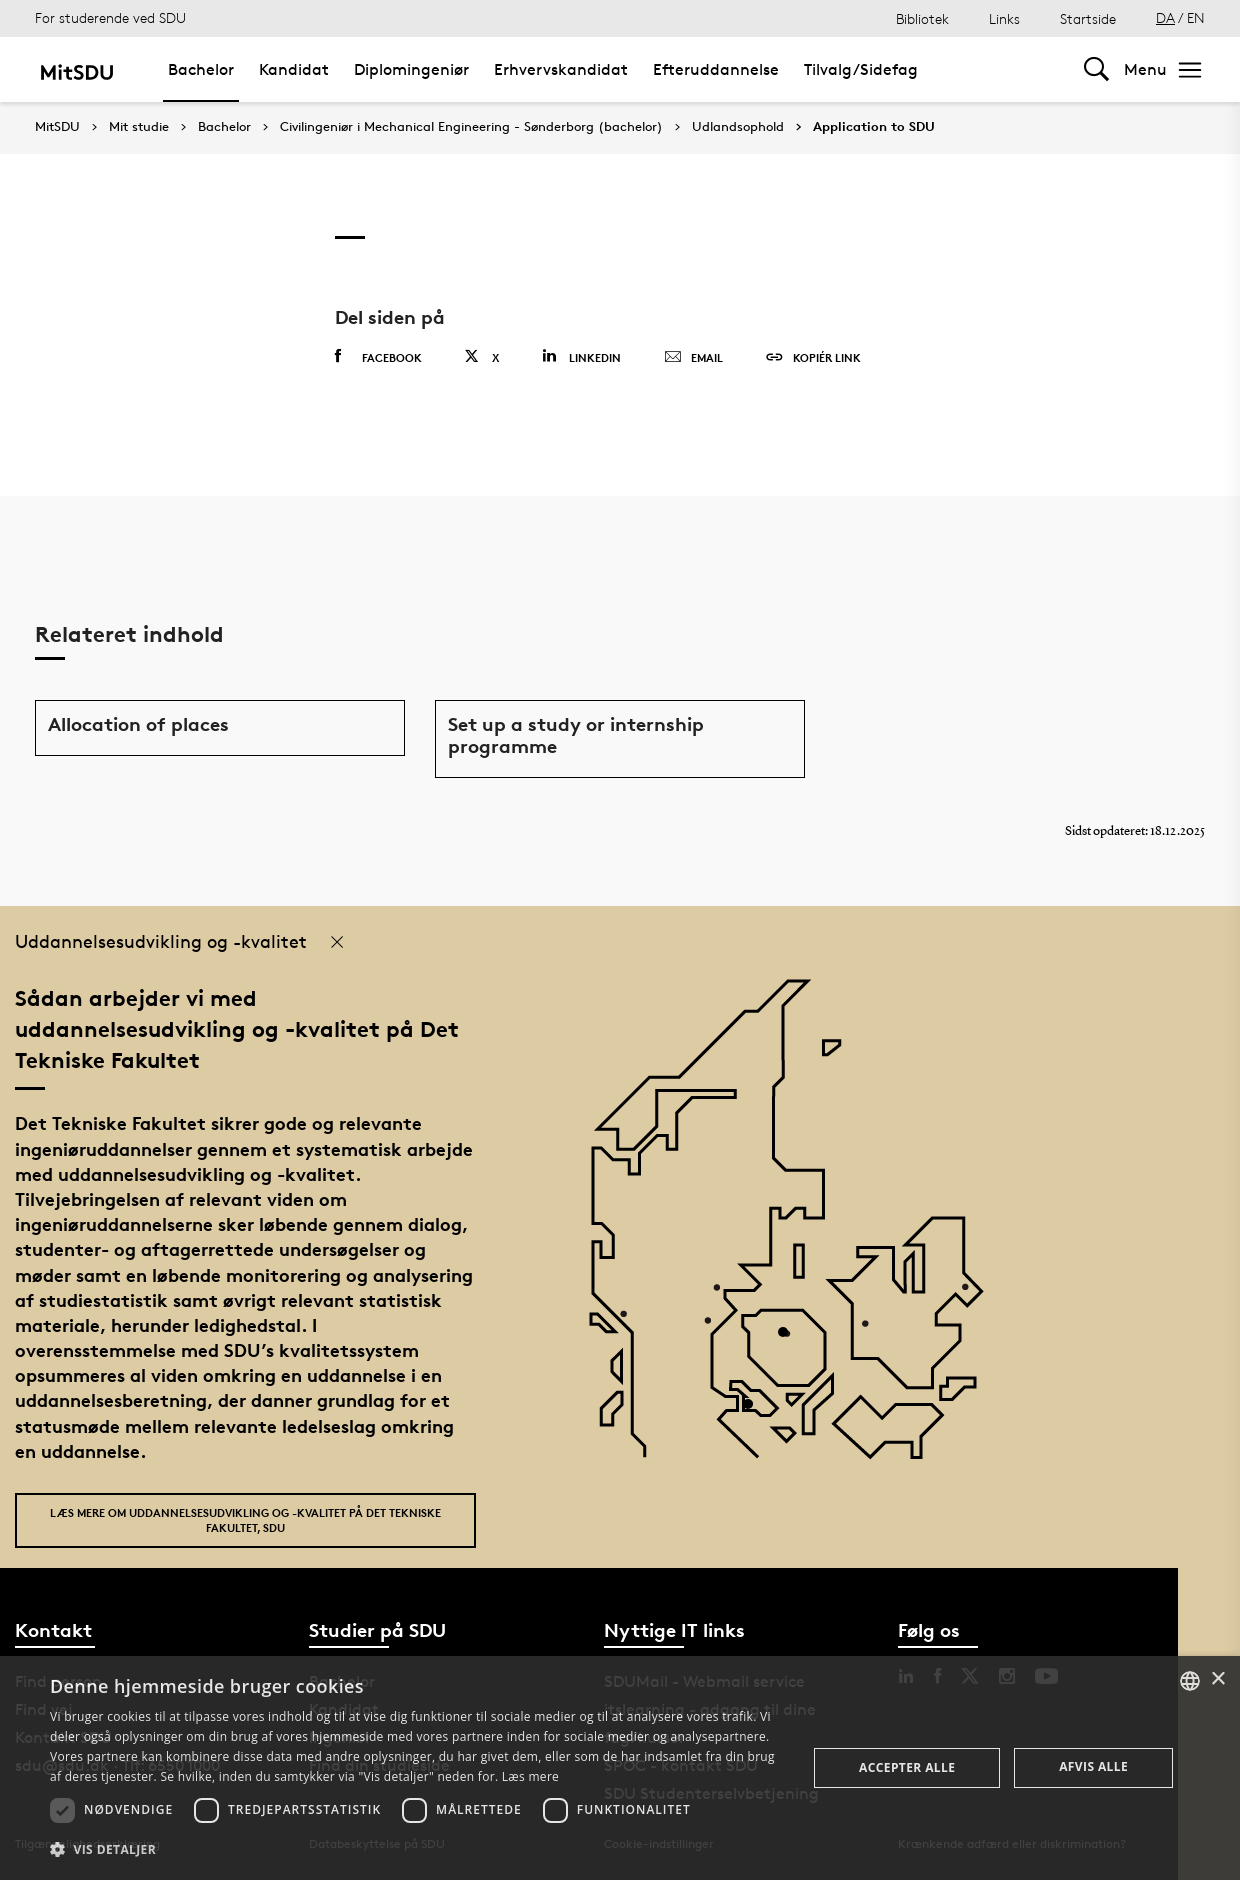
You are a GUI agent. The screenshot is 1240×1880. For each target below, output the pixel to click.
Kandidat (294, 69)
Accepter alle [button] (907, 1767)
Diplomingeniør (411, 69)
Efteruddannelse (716, 69)
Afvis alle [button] (1093, 1766)
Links (1004, 18)
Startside (1088, 18)
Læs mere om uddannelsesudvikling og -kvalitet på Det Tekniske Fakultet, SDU (245, 1520)
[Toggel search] (1096, 69)
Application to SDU (874, 127)
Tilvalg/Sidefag (861, 69)
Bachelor (201, 69)
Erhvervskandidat (561, 69)
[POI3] (755, 1411)
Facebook (378, 357)
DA (1165, 17)
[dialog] (620, 1768)
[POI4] (790, 1339)
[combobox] (1190, 1681)
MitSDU (57, 126)
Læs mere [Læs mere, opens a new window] (530, 1776)
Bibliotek (922, 18)
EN (1196, 17)
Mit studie (139, 127)
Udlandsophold (738, 127)
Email (693, 358)
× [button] (1217, 1679)
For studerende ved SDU (110, 17)
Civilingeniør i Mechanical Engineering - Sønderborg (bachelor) (471, 127)
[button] (417, 1850)
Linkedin (581, 356)
